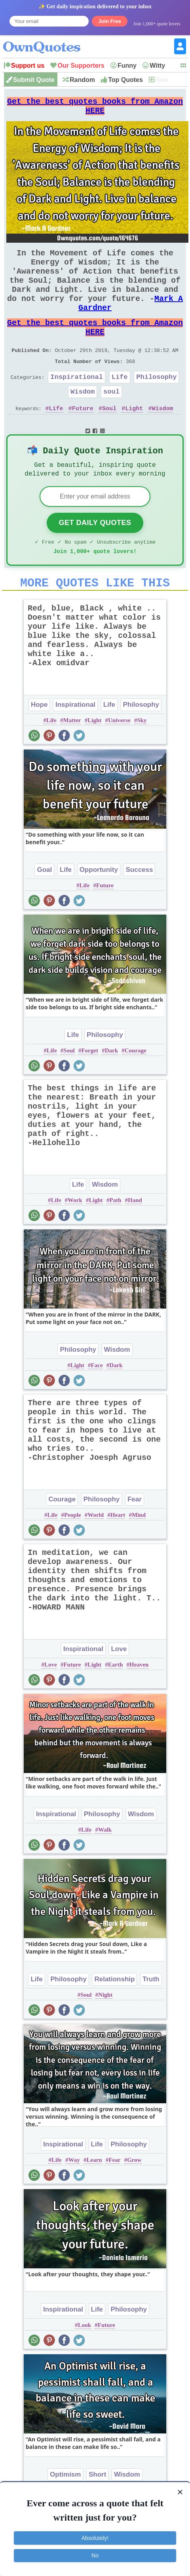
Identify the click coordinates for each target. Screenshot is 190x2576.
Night (105, 2033)
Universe (119, 758)
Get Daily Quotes (95, 556)
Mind (139, 1553)
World (95, 1553)
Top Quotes (125, 79)
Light (134, 438)
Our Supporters (80, 65)
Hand (135, 1238)
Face (97, 1403)
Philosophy (156, 403)
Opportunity (99, 908)
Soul (109, 438)
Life (120, 403)
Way (74, 2198)
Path (115, 1238)
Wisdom (82, 419)
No (95, 2555)
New (161, 79)
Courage (135, 1089)
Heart (117, 1553)
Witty (157, 65)
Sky (141, 758)
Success (139, 908)
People (72, 1553)
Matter (72, 758)
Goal (44, 908)
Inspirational (76, 403)
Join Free (109, 21)
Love (119, 1687)
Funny (127, 65)
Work (75, 1238)
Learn (94, 2198)
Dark (111, 1089)
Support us (27, 65)
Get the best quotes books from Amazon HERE (95, 109)
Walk (105, 1868)
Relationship (114, 2017)
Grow (134, 2198)
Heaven (138, 1703)
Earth (115, 1703)
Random (82, 79)
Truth (151, 2017)
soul (111, 419)
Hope (39, 743)
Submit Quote (34, 79)
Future (82, 438)
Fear (134, 1537)
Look (84, 2363)
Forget (89, 1089)
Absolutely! (95, 2538)
